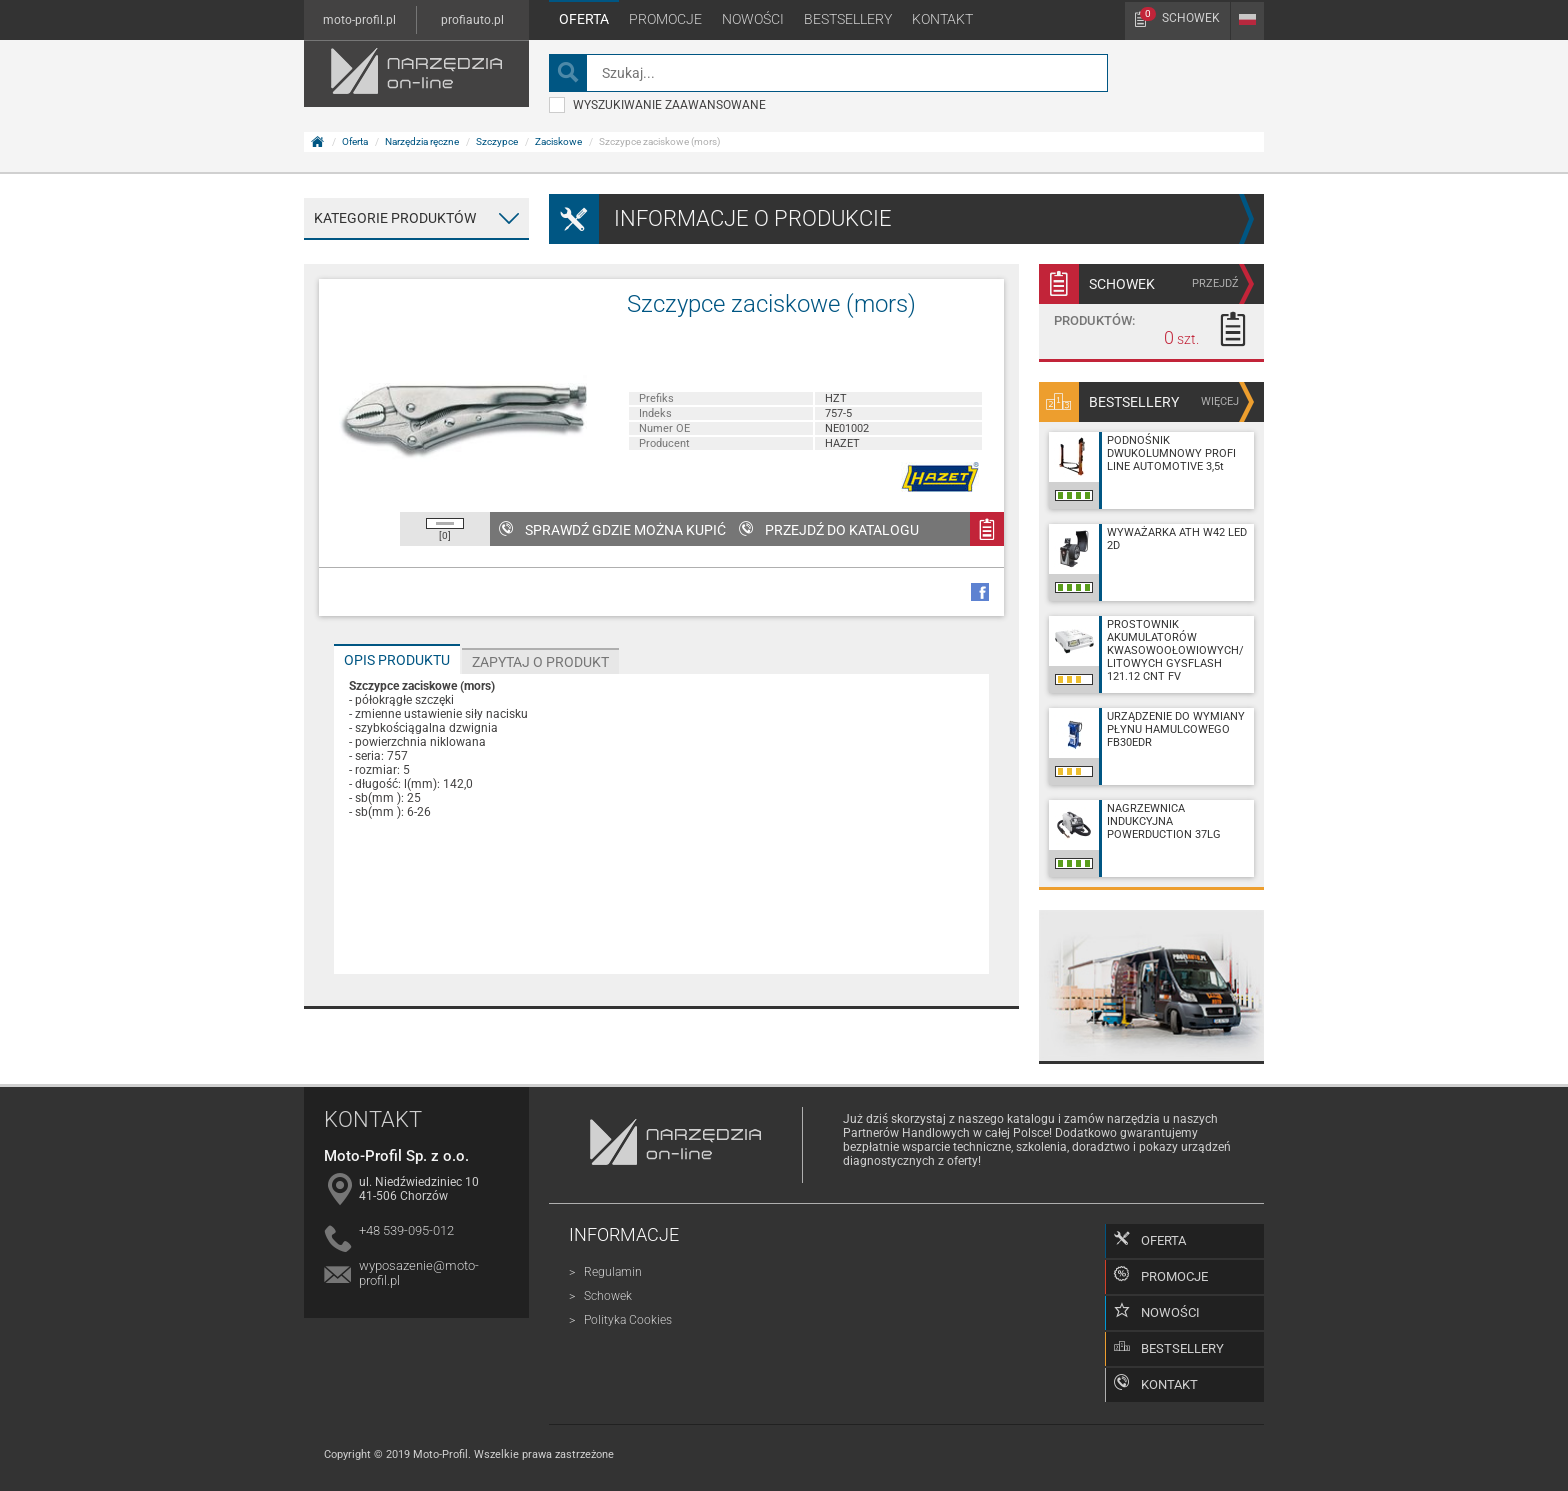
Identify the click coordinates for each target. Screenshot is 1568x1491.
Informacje (624, 1234)
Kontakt (942, 19)
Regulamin (613, 1272)
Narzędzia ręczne (422, 141)
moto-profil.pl (359, 20)
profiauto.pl (472, 20)
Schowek (1180, 16)
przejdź (1215, 283)
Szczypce (497, 141)
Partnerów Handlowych (906, 1133)
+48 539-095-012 (406, 1230)
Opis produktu (397, 660)
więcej (1220, 401)
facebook (980, 592)
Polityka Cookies (628, 1320)
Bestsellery (848, 19)
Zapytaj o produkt (540, 662)
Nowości (753, 19)
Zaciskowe (558, 141)
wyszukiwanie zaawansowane (657, 105)
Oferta (584, 19)
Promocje (665, 19)
